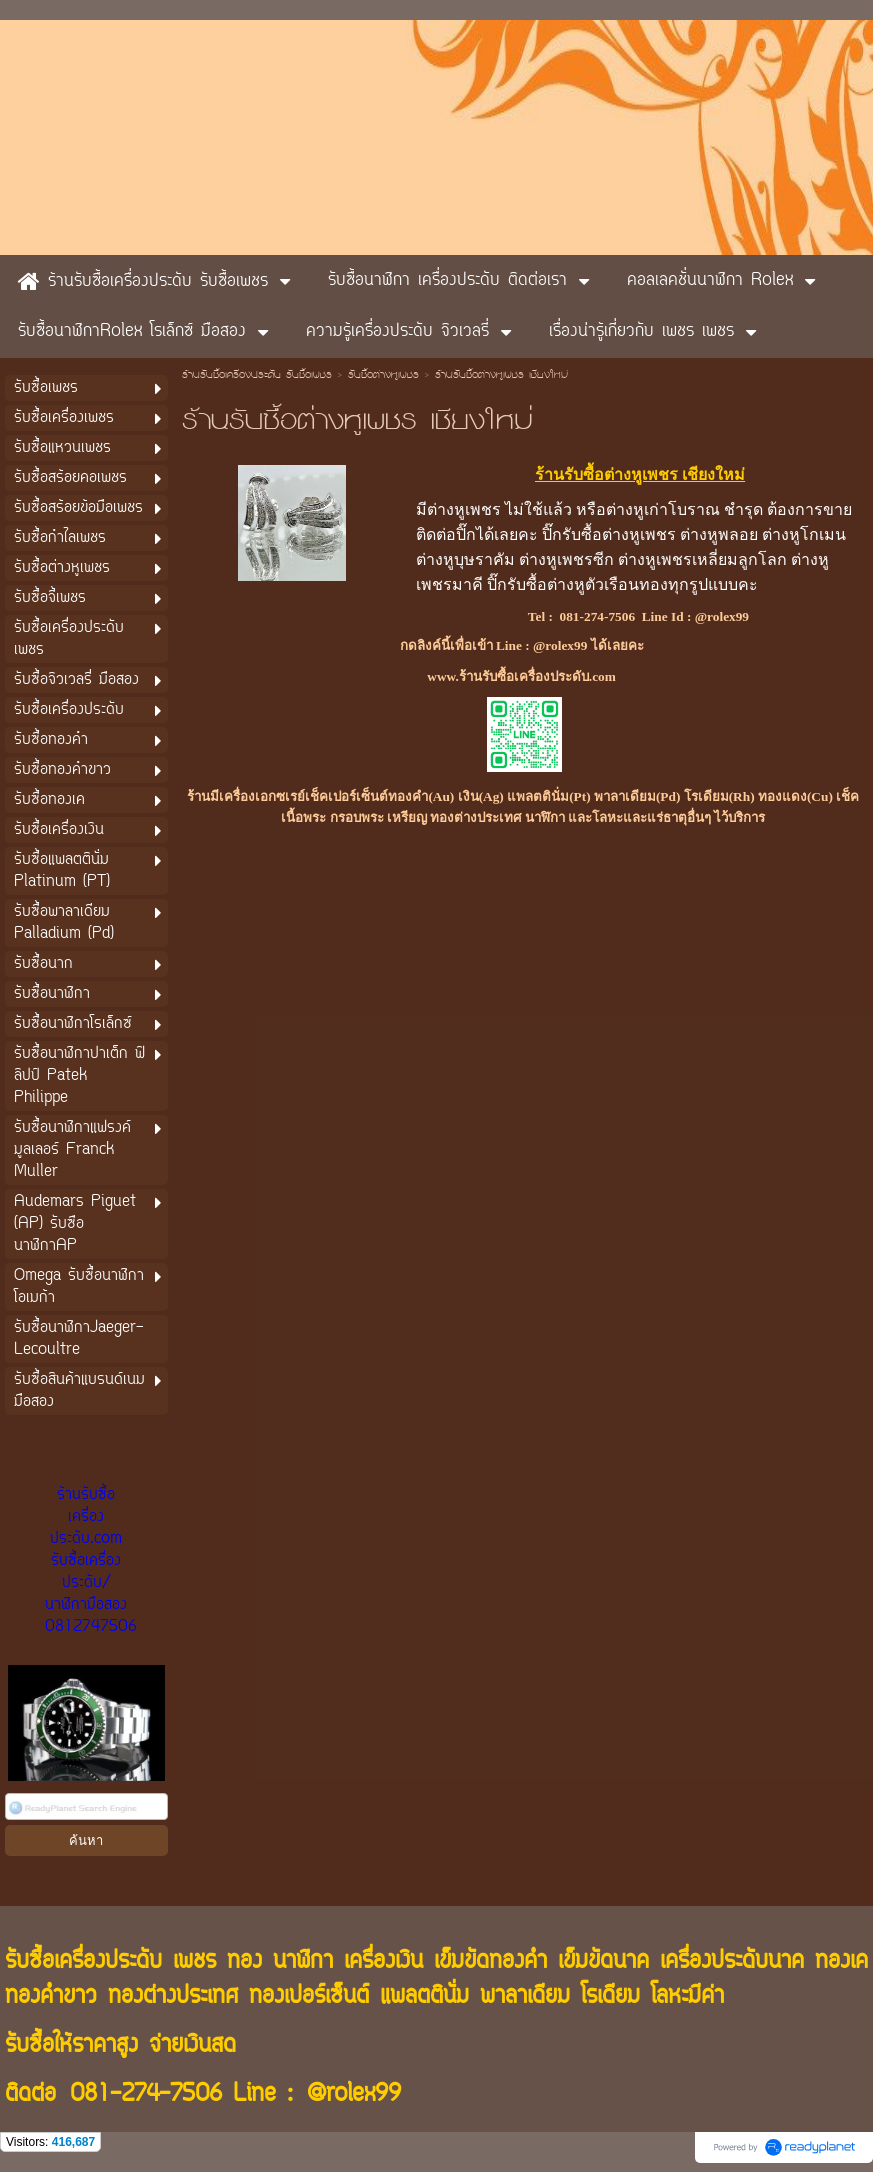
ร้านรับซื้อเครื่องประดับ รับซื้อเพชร (257, 376)
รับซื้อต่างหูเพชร (383, 376)
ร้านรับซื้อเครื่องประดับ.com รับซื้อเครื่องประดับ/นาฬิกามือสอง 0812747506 (91, 1561)
